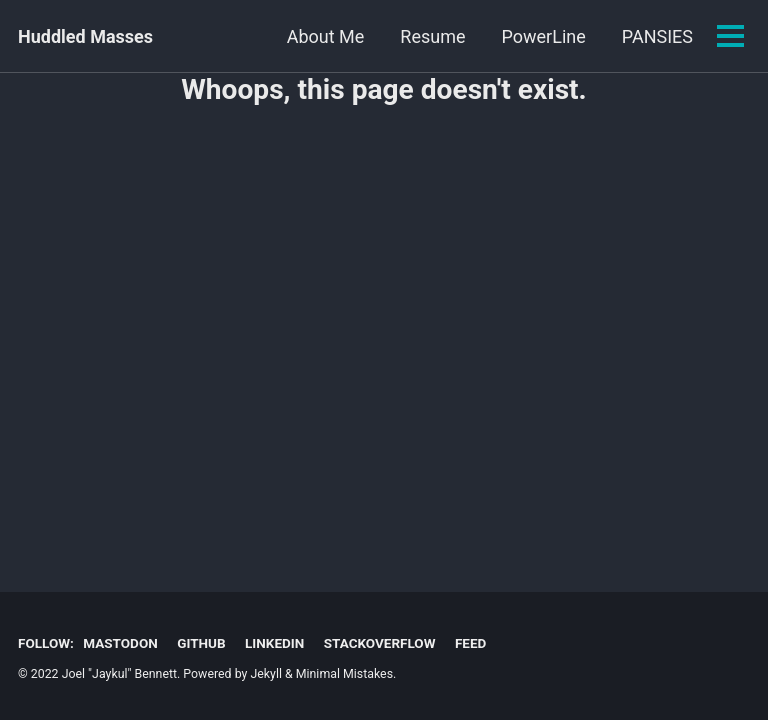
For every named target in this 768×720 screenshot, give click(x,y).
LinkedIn (274, 643)
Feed (470, 643)
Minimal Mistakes (344, 674)
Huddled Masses (85, 36)
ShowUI (662, 36)
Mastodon (120, 643)
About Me (229, 36)
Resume (335, 36)
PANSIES (560, 36)
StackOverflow (380, 643)
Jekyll (266, 674)
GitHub (201, 643)
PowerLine (447, 36)
